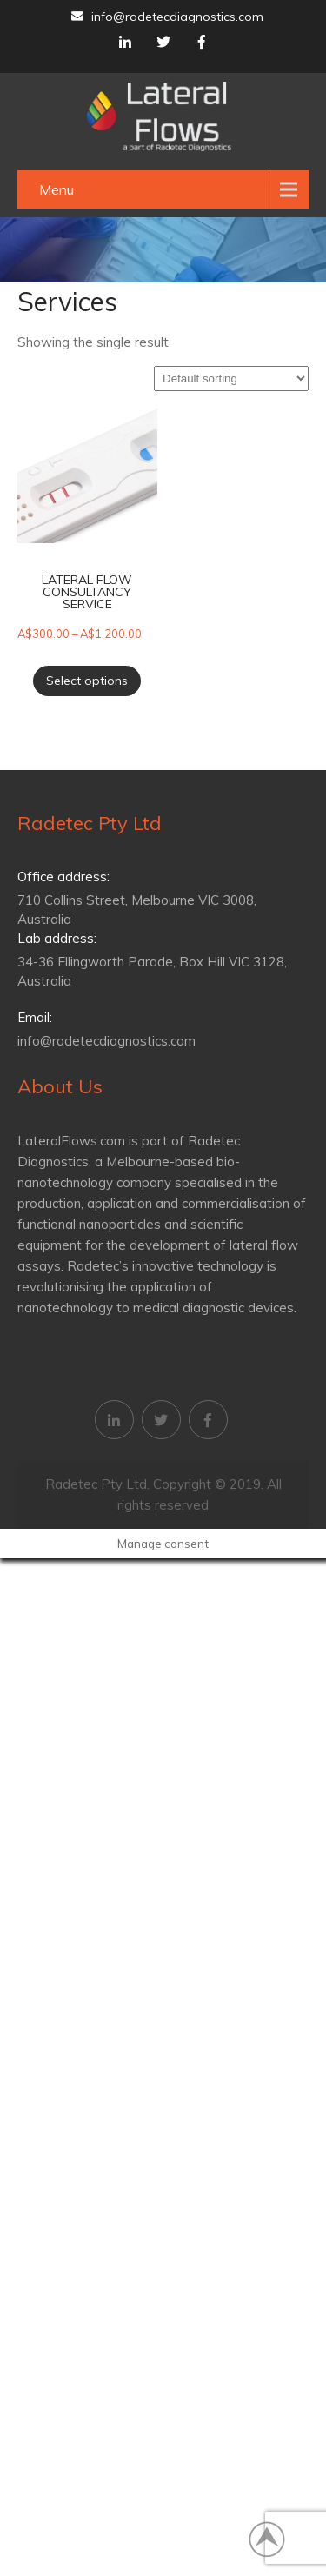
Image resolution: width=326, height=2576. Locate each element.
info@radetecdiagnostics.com (167, 16)
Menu (56, 189)
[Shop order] (231, 378)
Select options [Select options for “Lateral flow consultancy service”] (87, 680)
